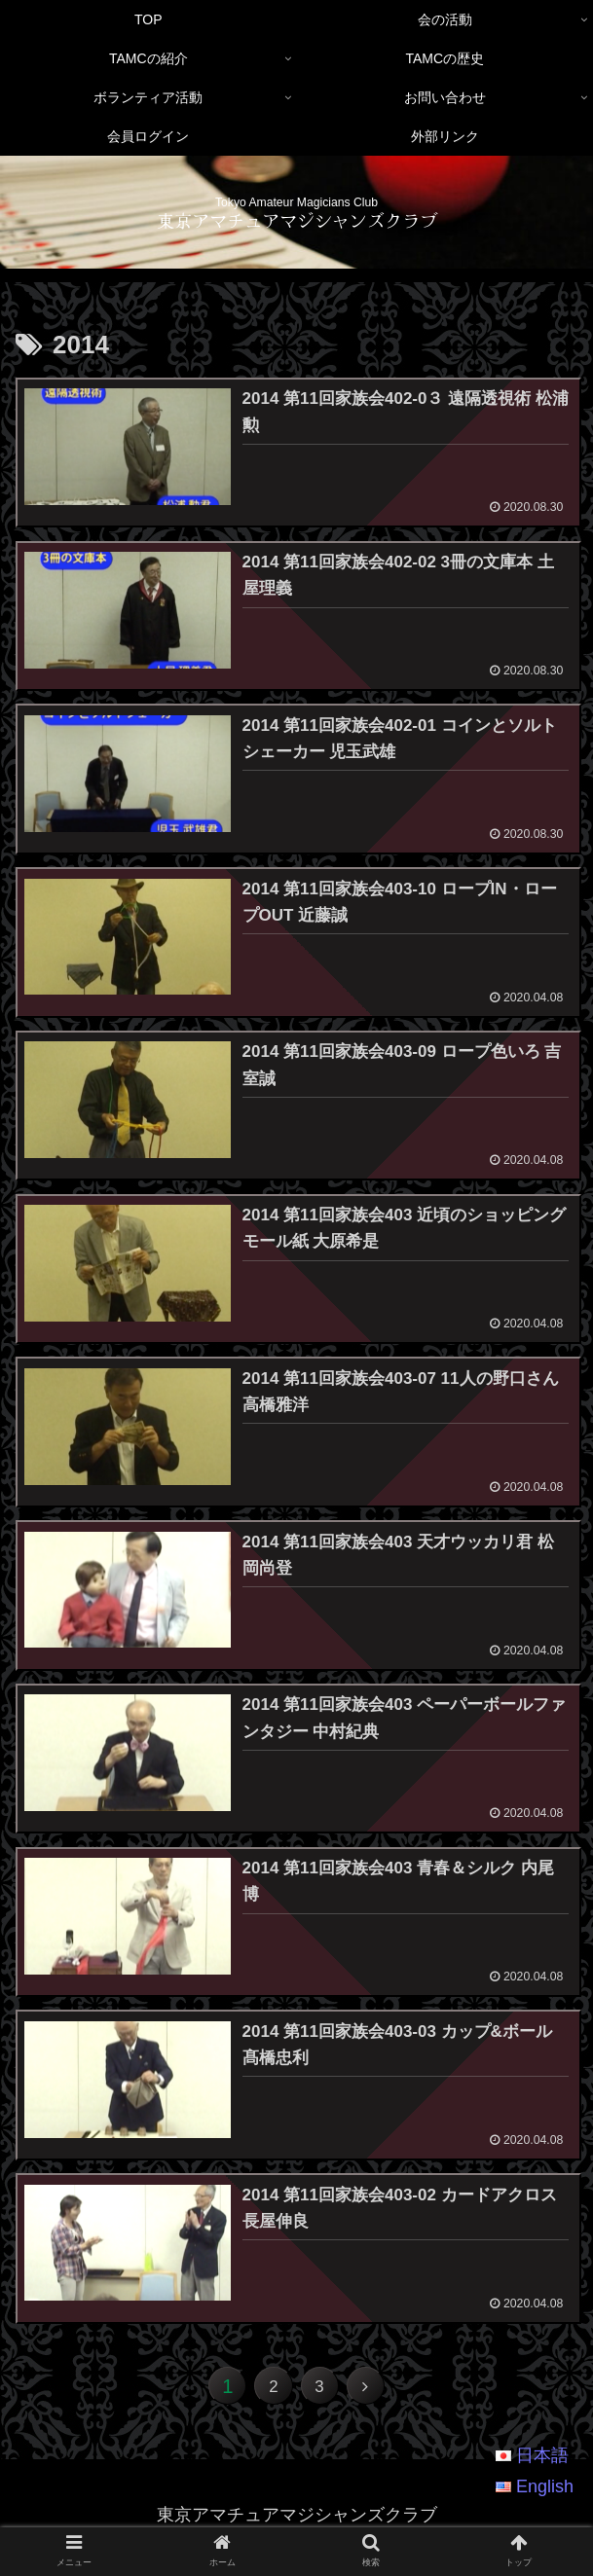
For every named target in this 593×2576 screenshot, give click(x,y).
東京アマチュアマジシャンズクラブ (297, 220)
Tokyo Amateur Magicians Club (296, 202)
